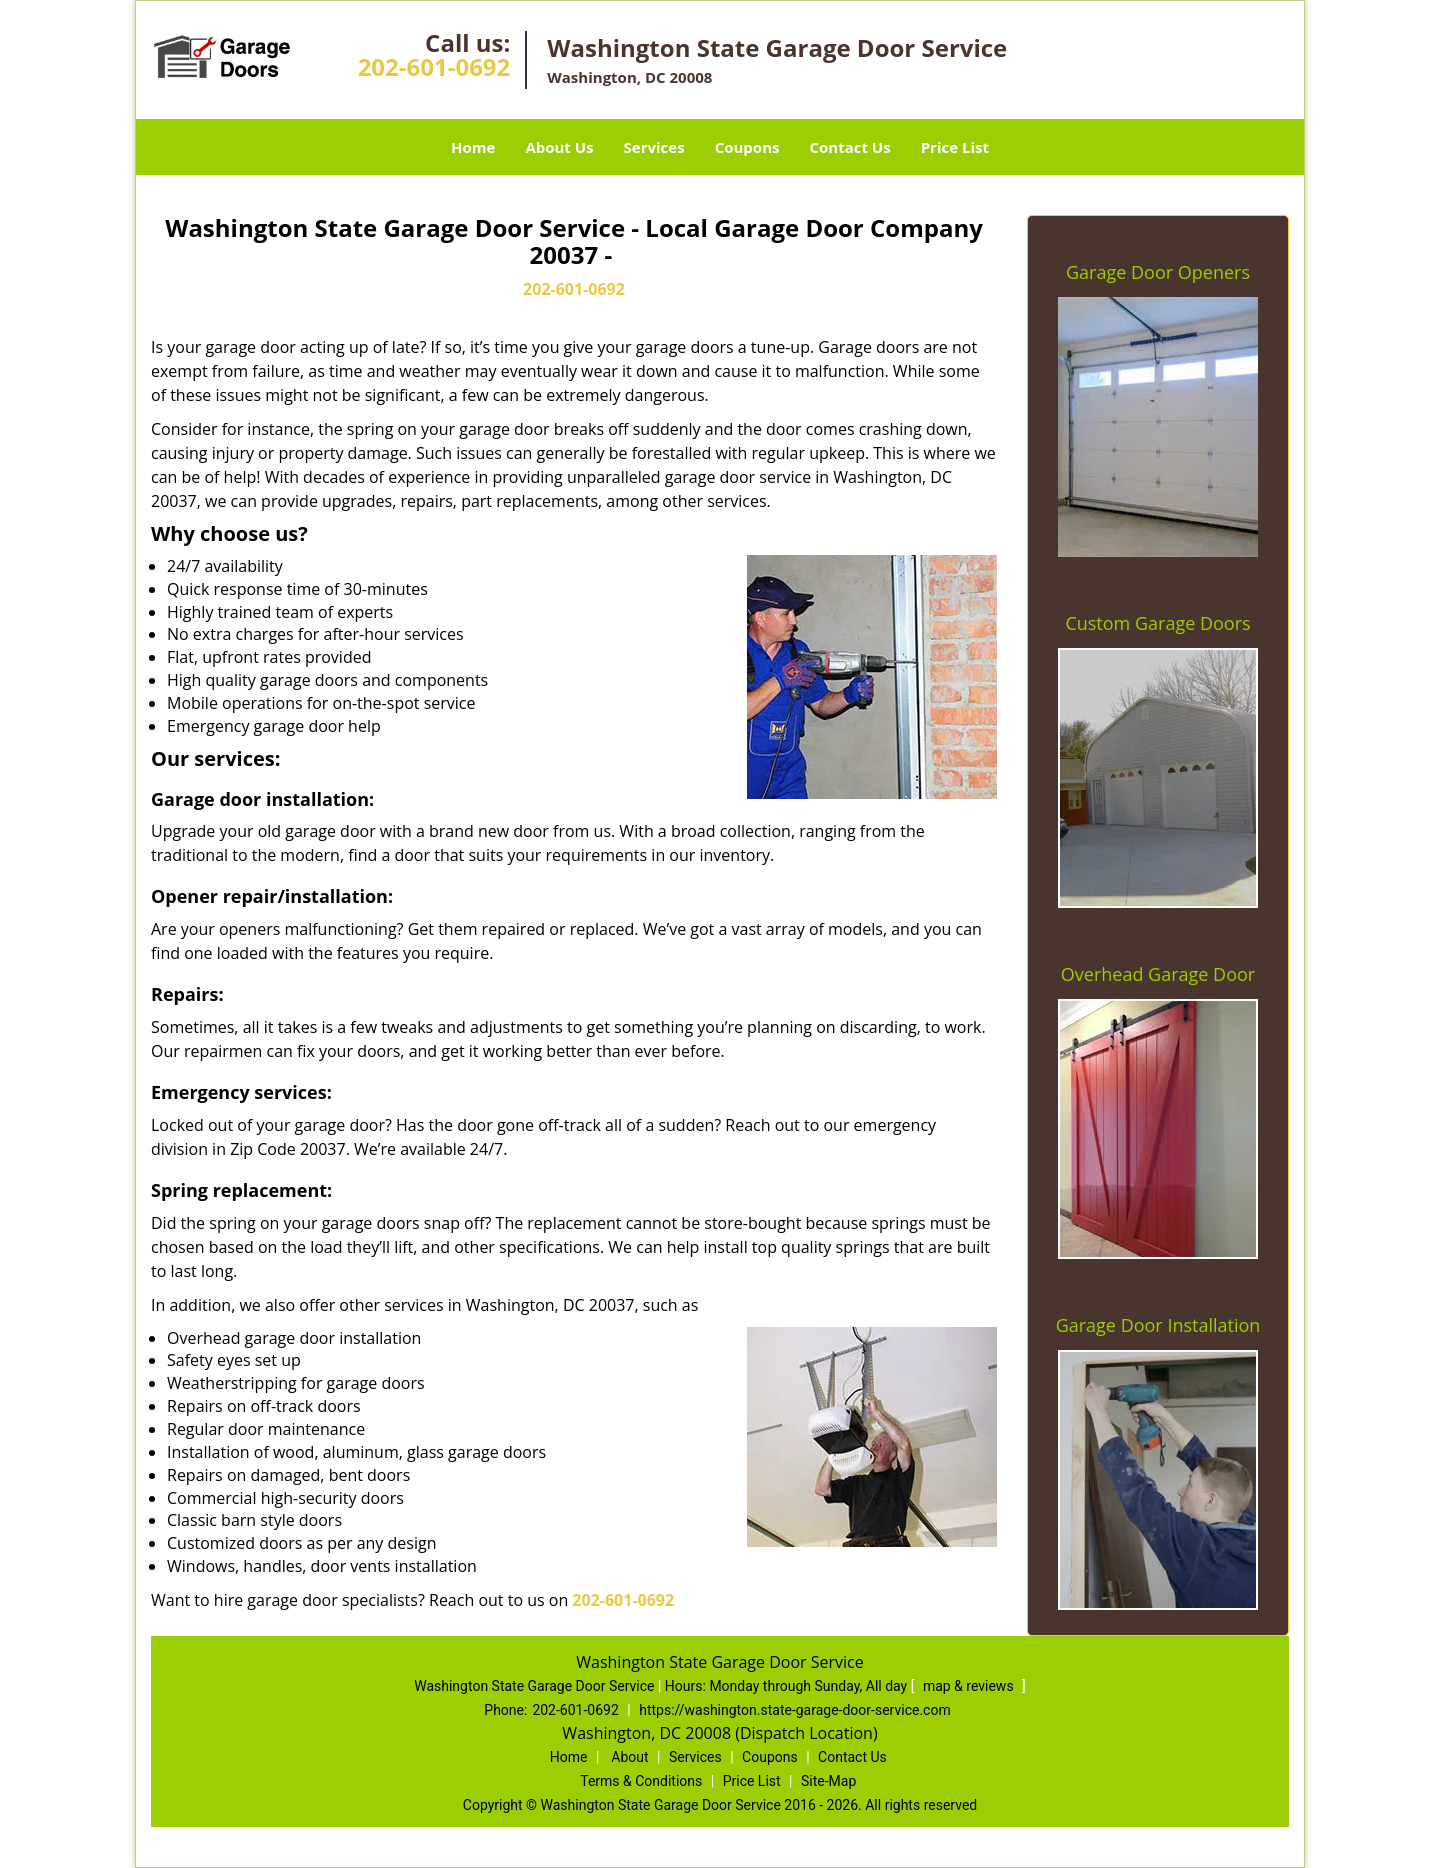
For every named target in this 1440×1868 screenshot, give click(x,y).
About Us (559, 147)
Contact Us (849, 147)
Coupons (747, 147)
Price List (955, 147)
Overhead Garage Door (1158, 974)
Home (473, 147)
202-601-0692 (434, 66)
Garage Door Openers (1158, 272)
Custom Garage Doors (1157, 623)
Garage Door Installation (1158, 1325)
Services (654, 147)
